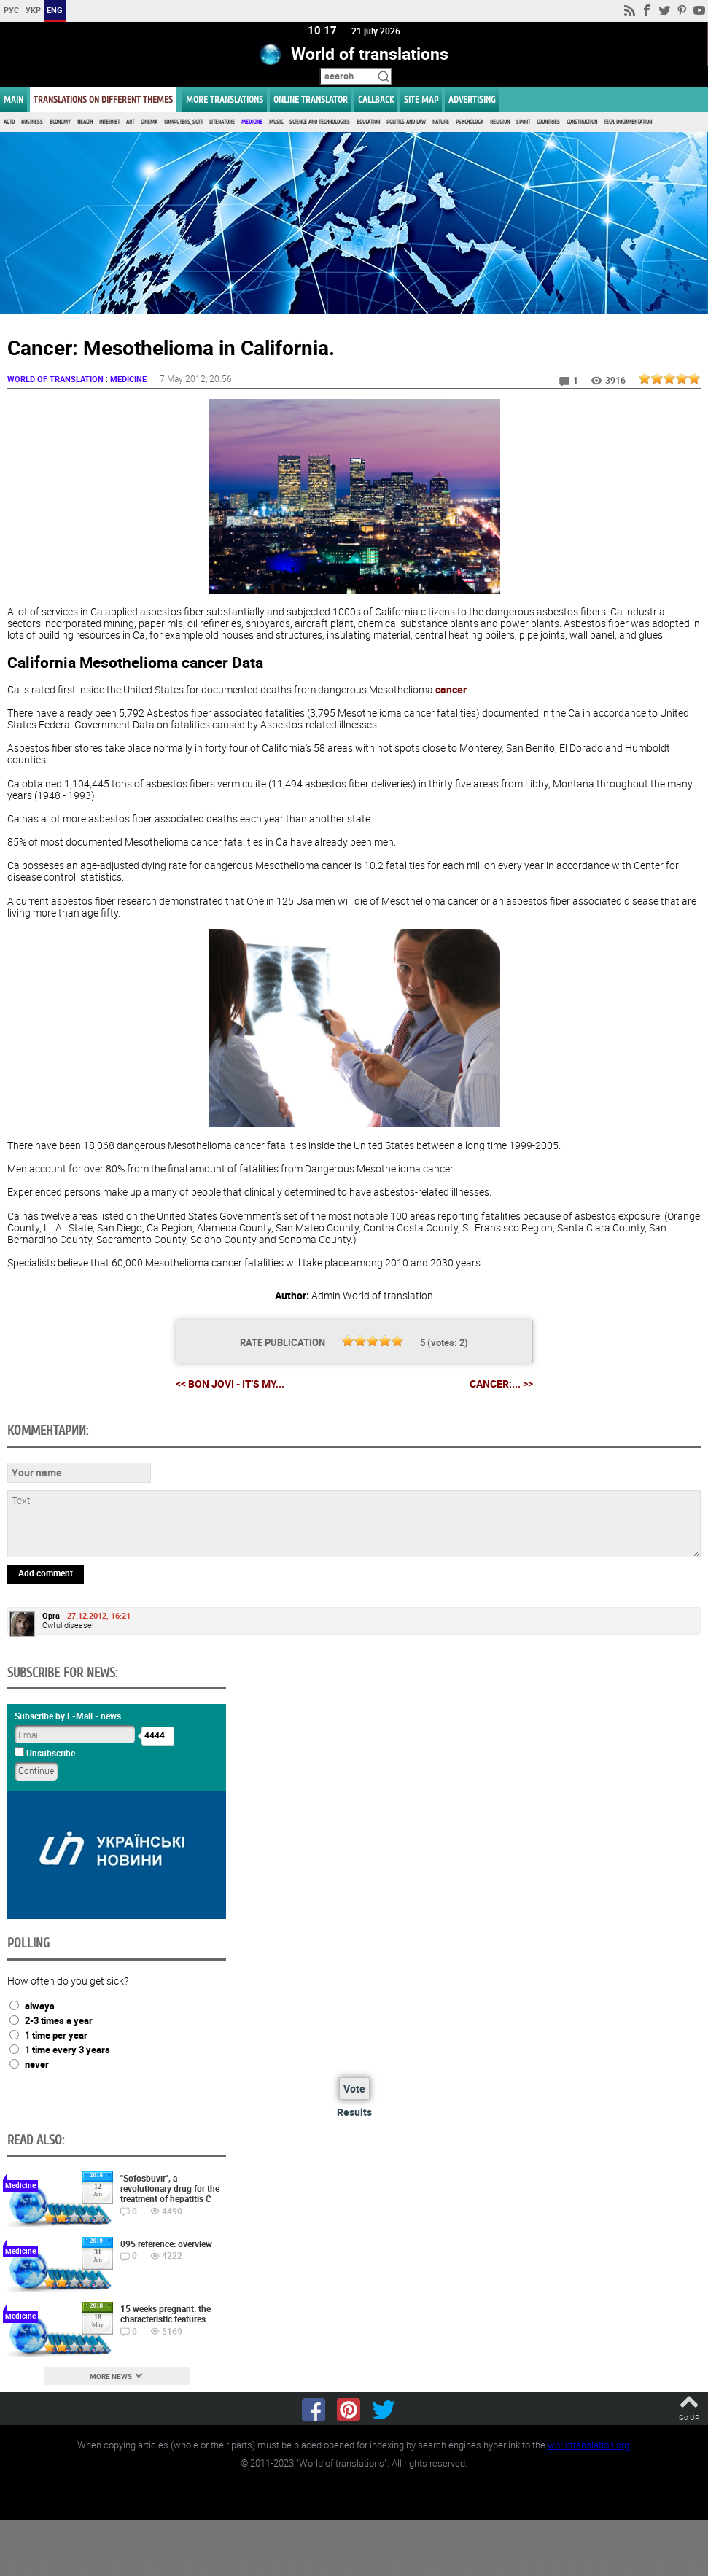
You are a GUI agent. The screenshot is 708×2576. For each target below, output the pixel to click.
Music (276, 122)
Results (354, 2112)
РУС (11, 9)
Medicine (251, 122)
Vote (354, 2089)
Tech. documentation (628, 122)
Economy (60, 122)
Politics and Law (406, 122)
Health (85, 122)
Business (32, 122)
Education (368, 122)
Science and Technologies (319, 122)
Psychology (469, 122)
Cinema (149, 122)
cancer (451, 690)
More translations (224, 99)
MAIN (13, 99)
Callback (376, 99)
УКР (33, 9)
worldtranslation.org (588, 2445)
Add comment (45, 1573)
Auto (9, 122)
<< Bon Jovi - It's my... (230, 1384)
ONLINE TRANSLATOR (310, 99)
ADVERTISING (472, 99)
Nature (440, 122)
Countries (548, 122)
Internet (109, 122)
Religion (500, 122)
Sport (523, 122)
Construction (582, 122)
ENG (55, 9)
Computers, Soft (183, 122)
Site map (421, 99)
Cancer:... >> (501, 1384)
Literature (222, 122)
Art (130, 122)
